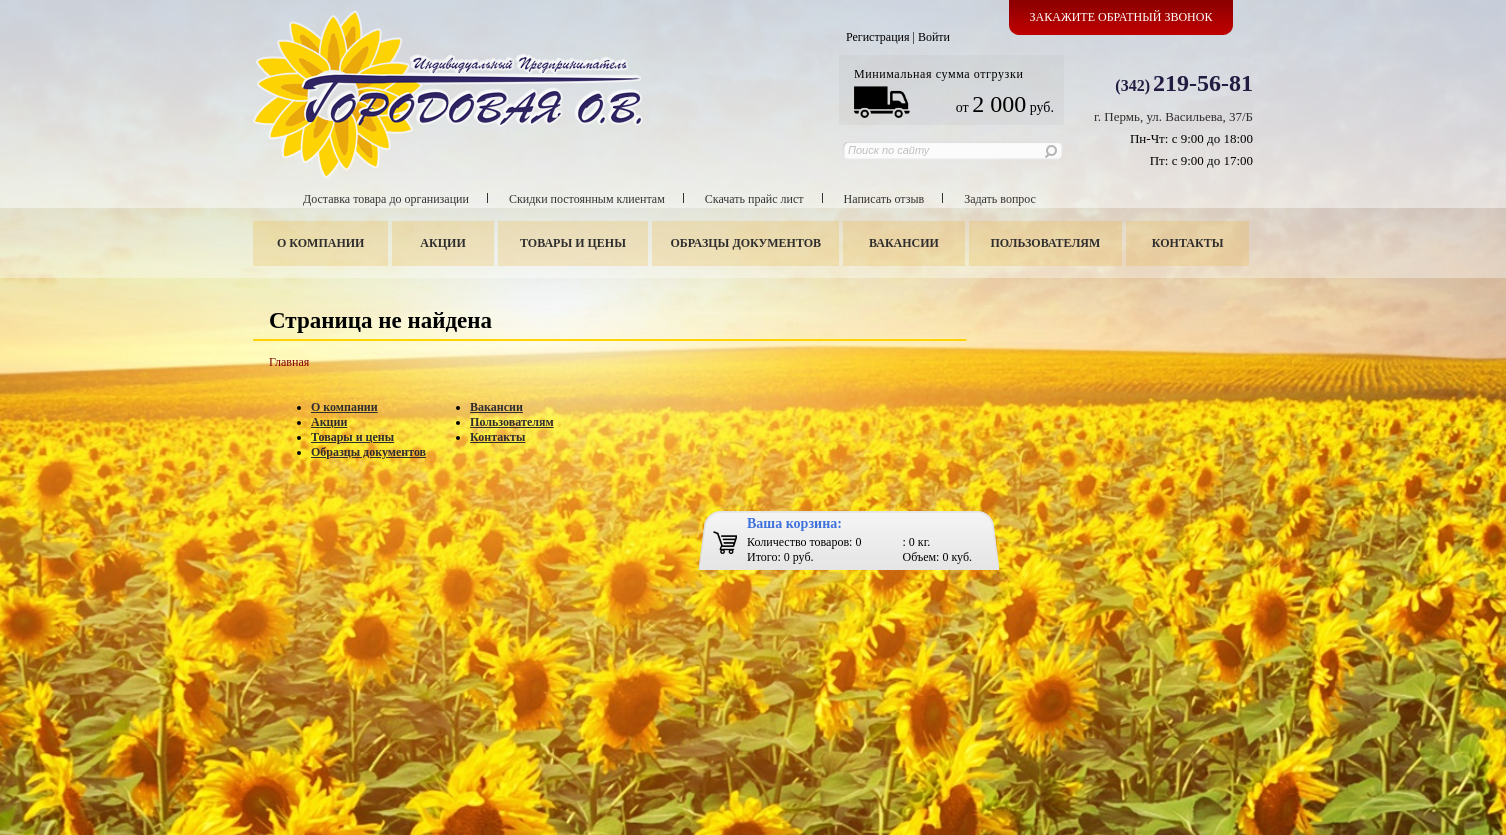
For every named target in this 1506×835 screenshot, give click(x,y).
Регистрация (878, 37)
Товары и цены (573, 243)
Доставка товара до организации (386, 199)
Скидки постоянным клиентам (587, 199)
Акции (442, 243)
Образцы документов (746, 243)
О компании (320, 243)
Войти (934, 37)
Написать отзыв (884, 199)
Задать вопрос (1000, 199)
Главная (289, 362)
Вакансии (904, 243)
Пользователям (1046, 243)
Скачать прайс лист (754, 199)
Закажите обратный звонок (1121, 17)
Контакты (1188, 243)
